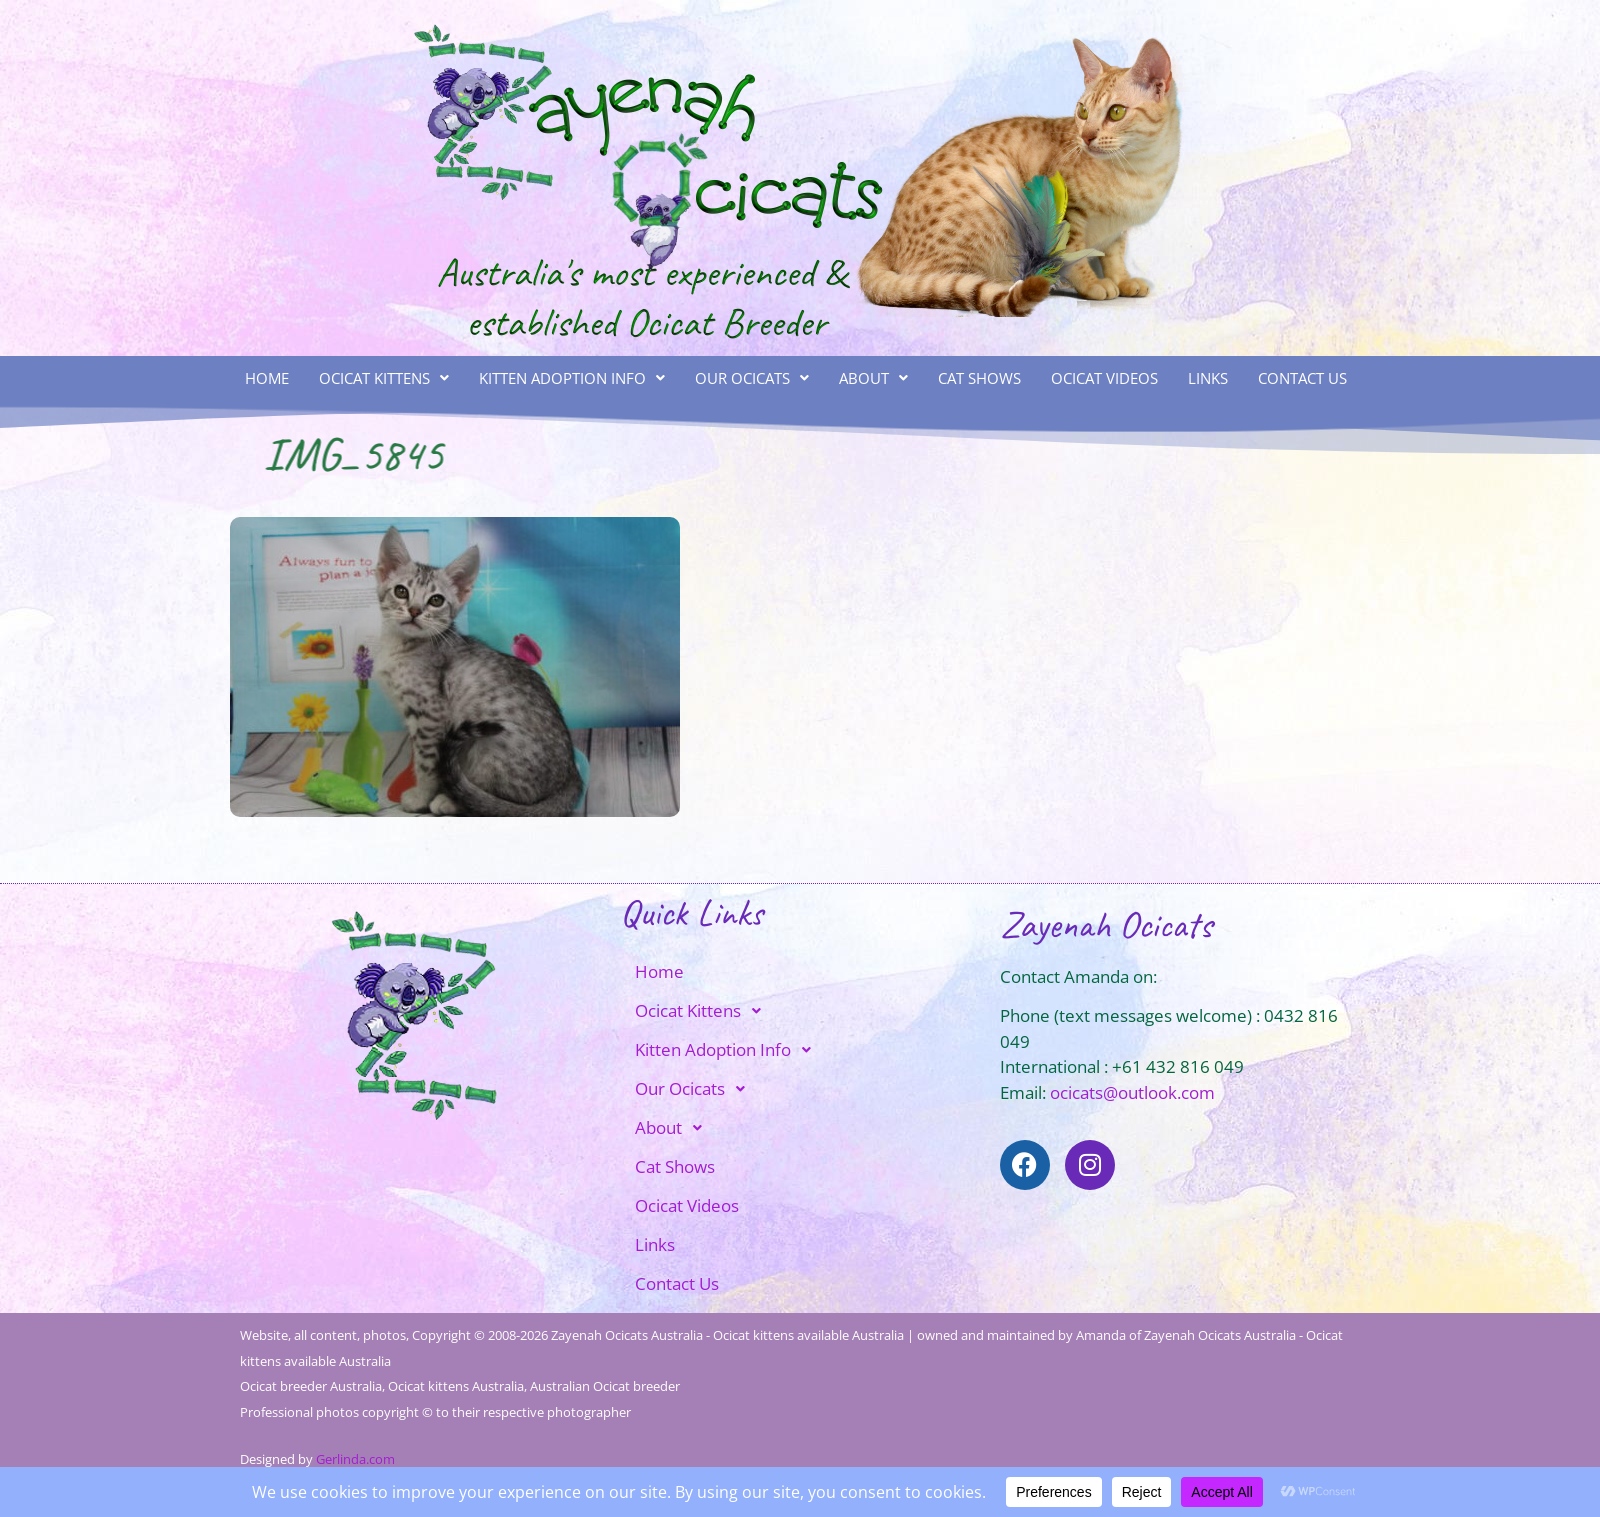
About (873, 378)
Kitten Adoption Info (572, 378)
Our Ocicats (752, 378)
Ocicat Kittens (384, 378)
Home (267, 378)
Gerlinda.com (355, 1459)
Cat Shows (979, 378)
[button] (384, 378)
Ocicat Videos (1104, 378)
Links (1208, 378)
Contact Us (1302, 378)
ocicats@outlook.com (1132, 1092)
